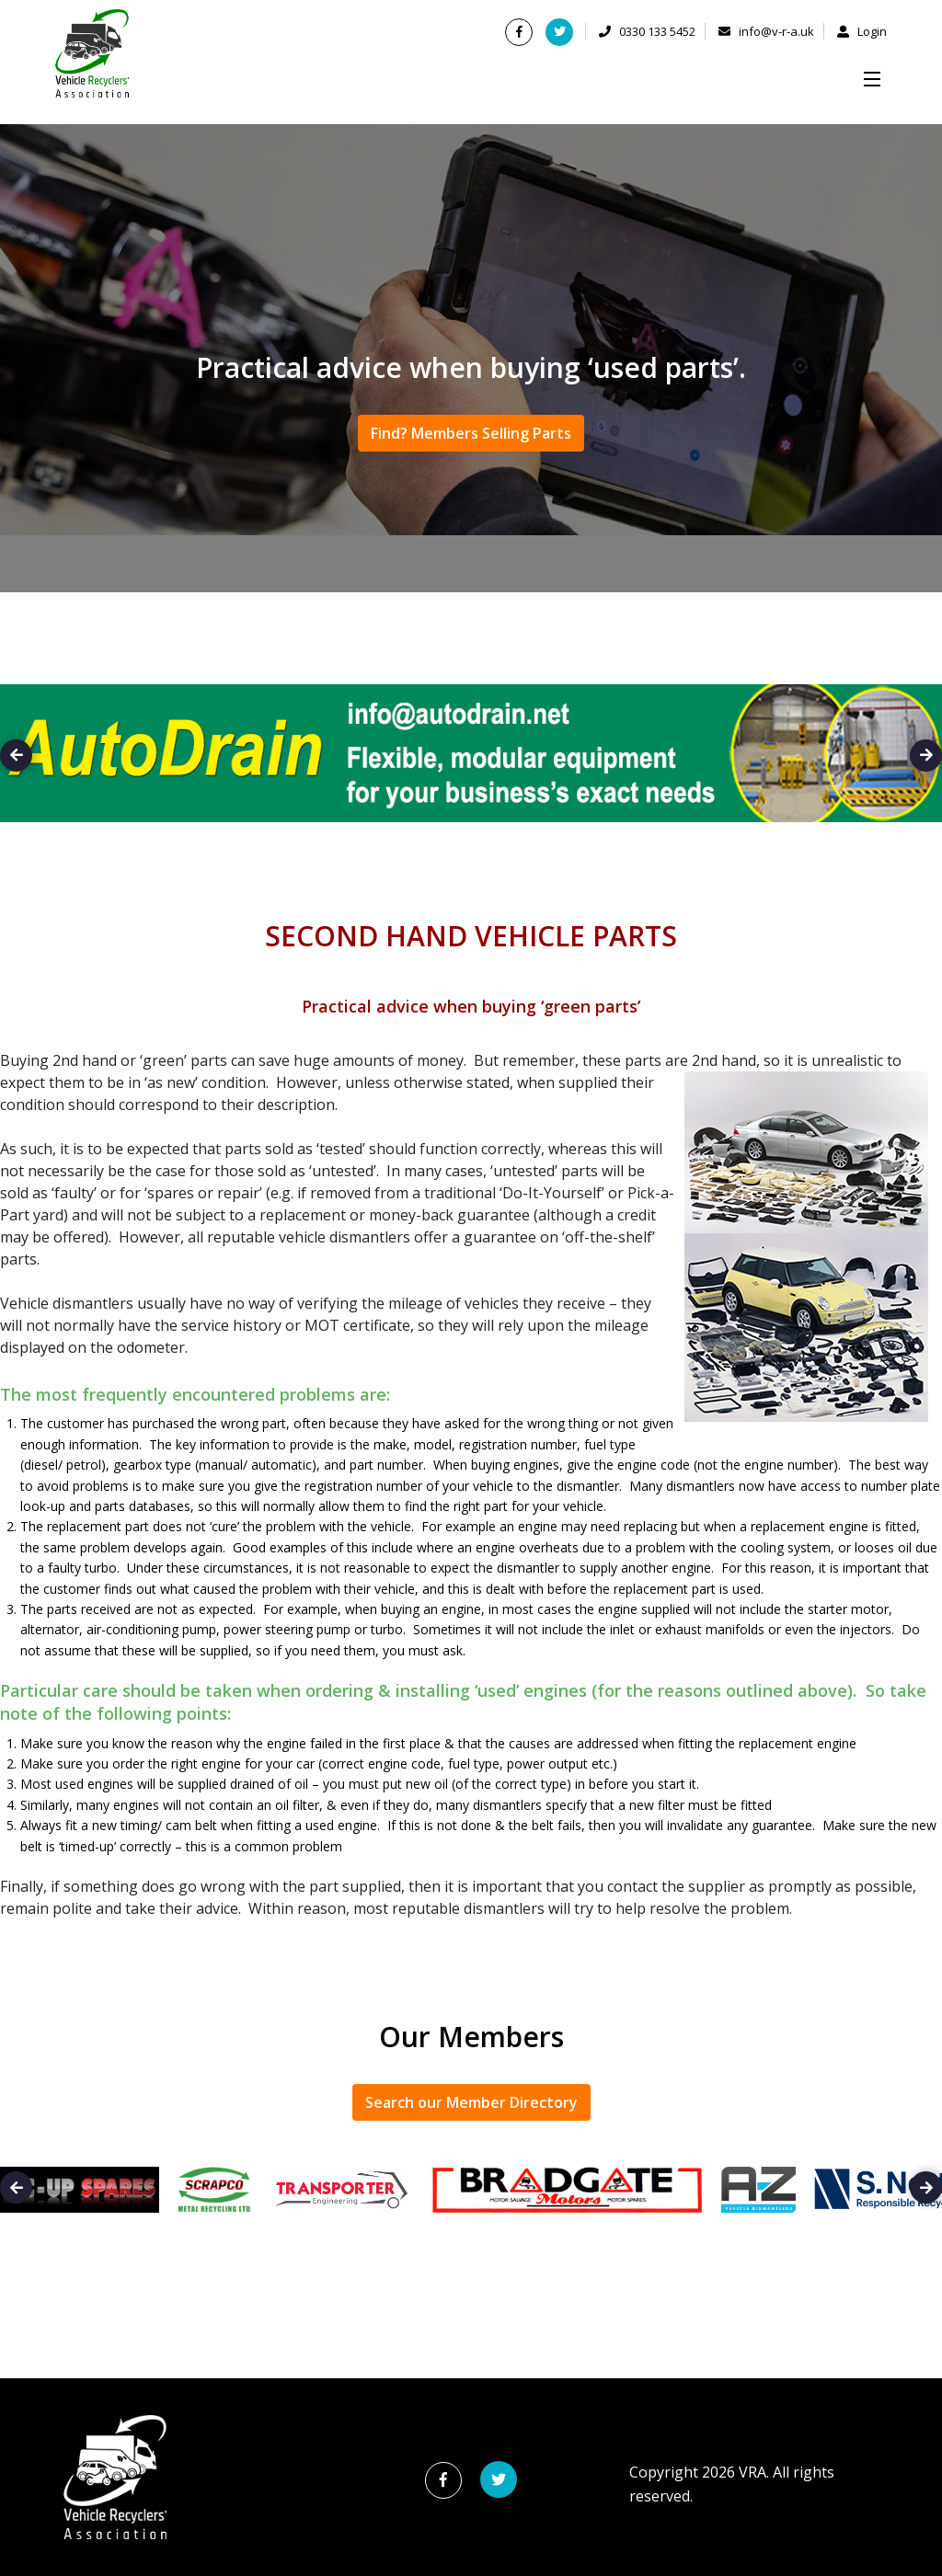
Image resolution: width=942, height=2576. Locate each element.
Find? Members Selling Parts (471, 433)
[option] (471, 762)
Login (862, 31)
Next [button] (926, 755)
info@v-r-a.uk (766, 31)
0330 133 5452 (647, 31)
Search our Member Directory (471, 2102)
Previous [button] (16, 755)
